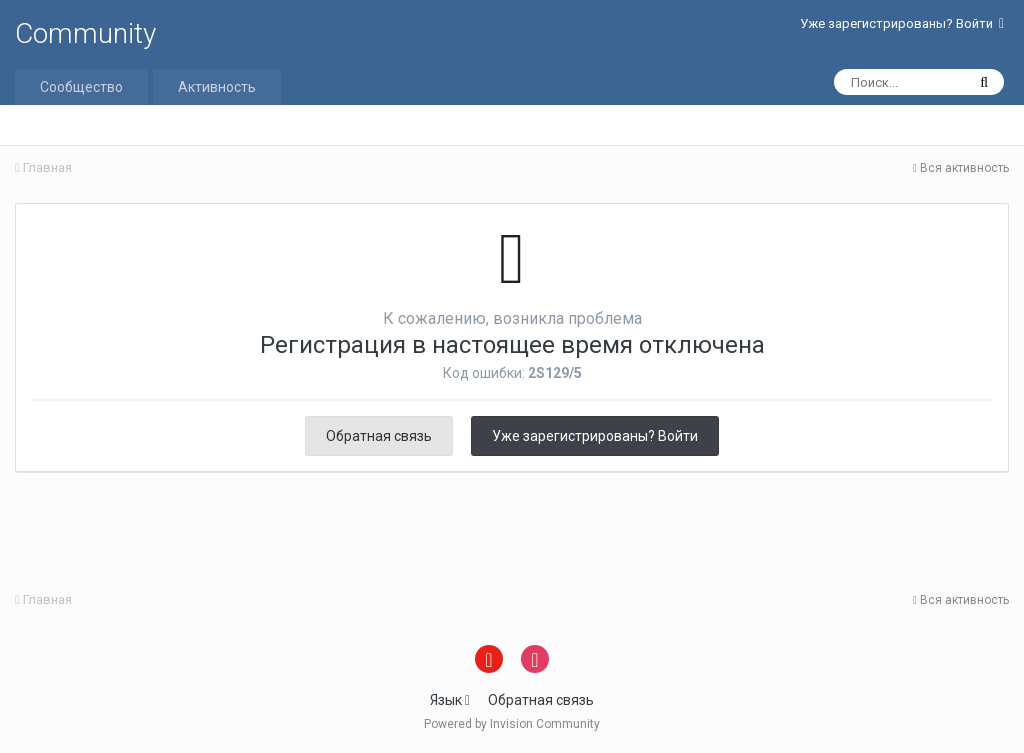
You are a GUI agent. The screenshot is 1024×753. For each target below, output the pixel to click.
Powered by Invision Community (512, 724)
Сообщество (81, 87)
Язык (450, 700)
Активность (217, 87)
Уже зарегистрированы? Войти (902, 23)
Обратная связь (379, 436)
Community (85, 33)
